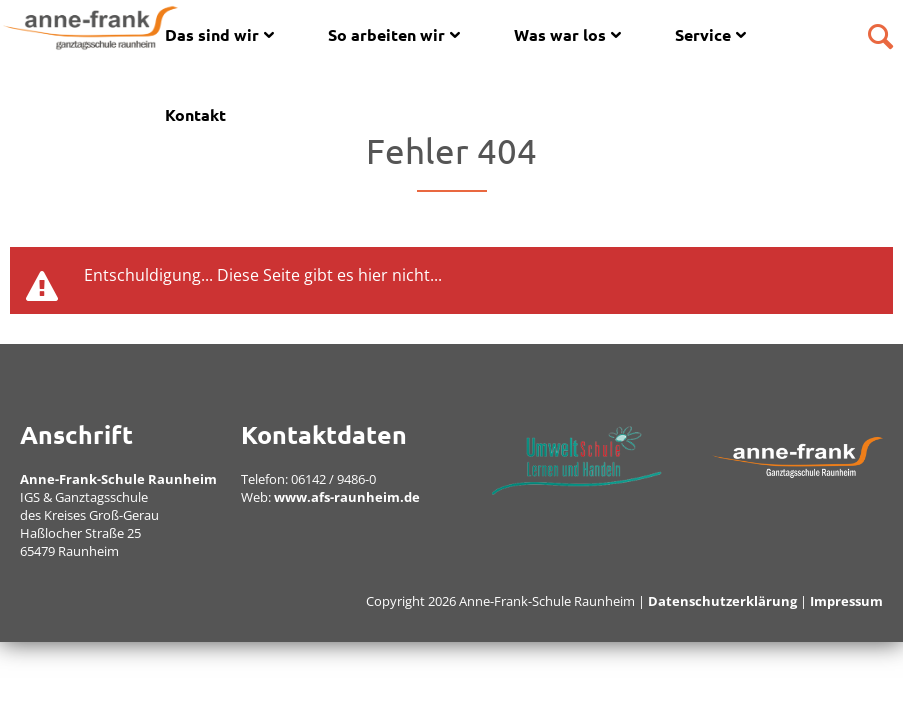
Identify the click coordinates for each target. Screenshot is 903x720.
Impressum (846, 601)
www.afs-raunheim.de (347, 497)
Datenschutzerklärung (722, 601)
